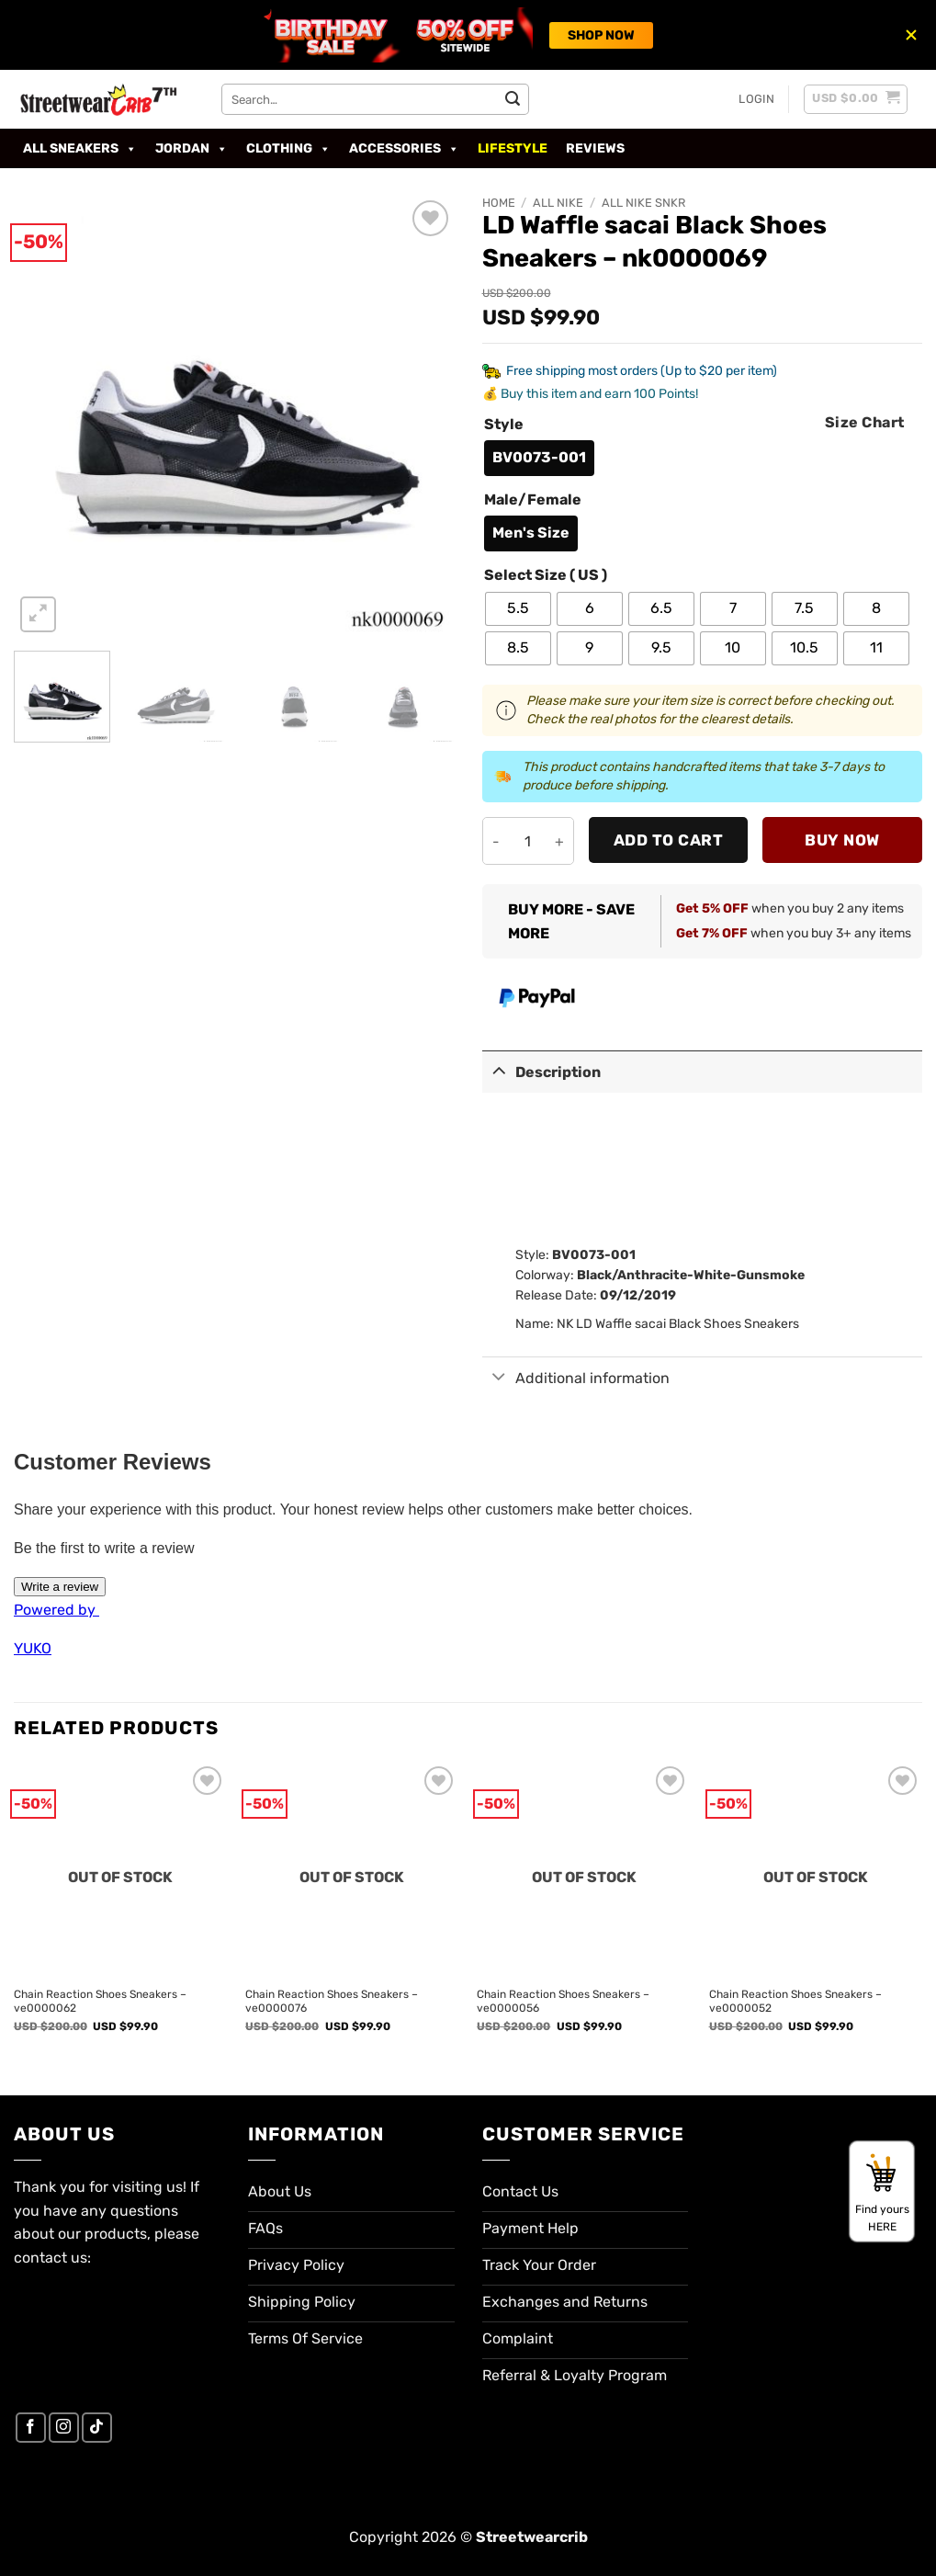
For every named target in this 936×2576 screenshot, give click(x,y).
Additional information (576, 1378)
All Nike (558, 203)
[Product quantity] (528, 841)
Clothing (288, 149)
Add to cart (669, 840)
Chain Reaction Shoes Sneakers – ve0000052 (795, 2001)
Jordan (191, 149)
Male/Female (532, 500)
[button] (756, 99)
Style (504, 425)
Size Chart (865, 422)
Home (498, 203)
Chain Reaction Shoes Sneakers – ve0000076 (331, 2001)
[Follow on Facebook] (31, 2427)
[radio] (539, 458)
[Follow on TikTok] (97, 2427)
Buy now (842, 840)
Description (542, 1070)
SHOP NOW (601, 35)
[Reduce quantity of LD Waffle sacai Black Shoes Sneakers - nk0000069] (496, 841)
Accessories (404, 149)
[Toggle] (498, 1070)
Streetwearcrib (532, 2537)
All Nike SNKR (643, 203)
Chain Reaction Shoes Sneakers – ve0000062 (100, 2001)
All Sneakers (80, 149)
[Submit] (512, 99)
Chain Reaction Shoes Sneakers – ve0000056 (563, 2001)
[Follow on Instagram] (64, 2427)
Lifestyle (512, 148)
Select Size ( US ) (545, 576)
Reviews (595, 148)
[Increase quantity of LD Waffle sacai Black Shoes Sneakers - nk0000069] (560, 841)
